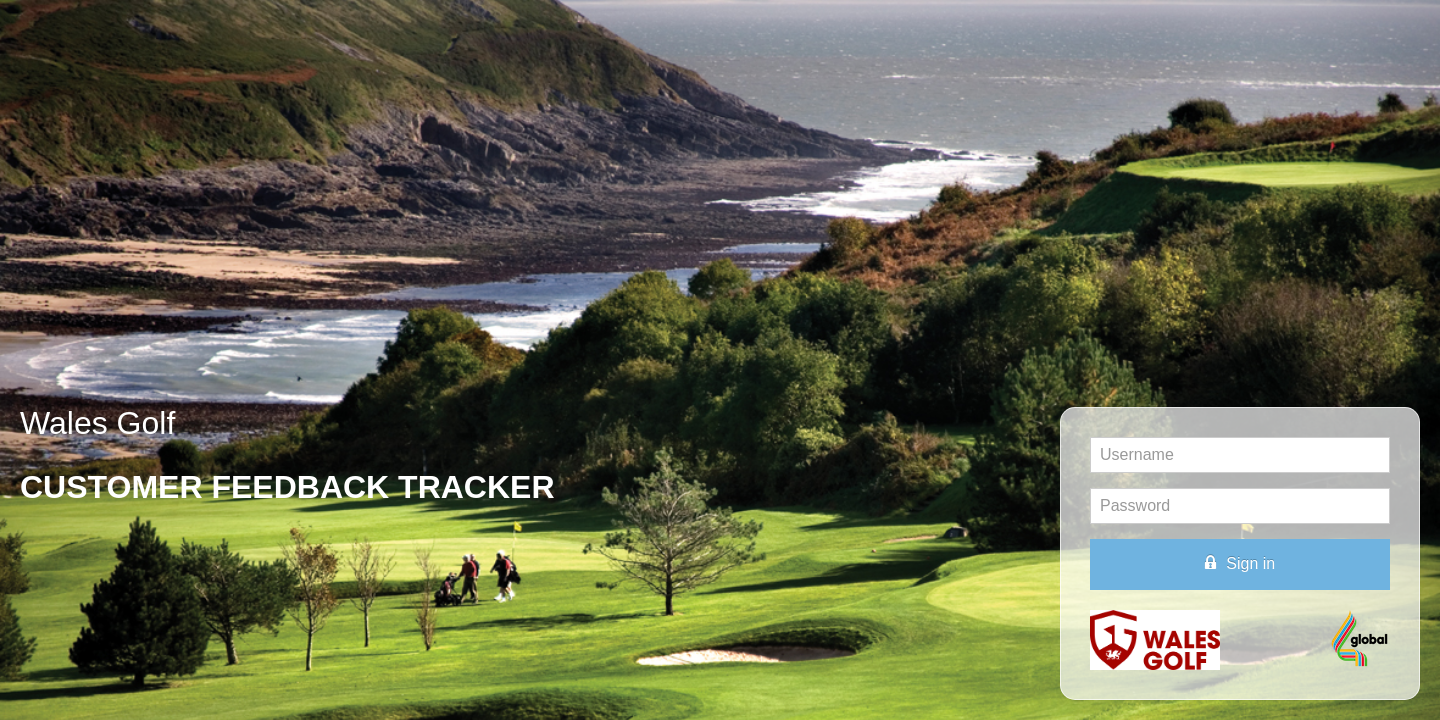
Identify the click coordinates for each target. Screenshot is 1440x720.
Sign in (1240, 563)
